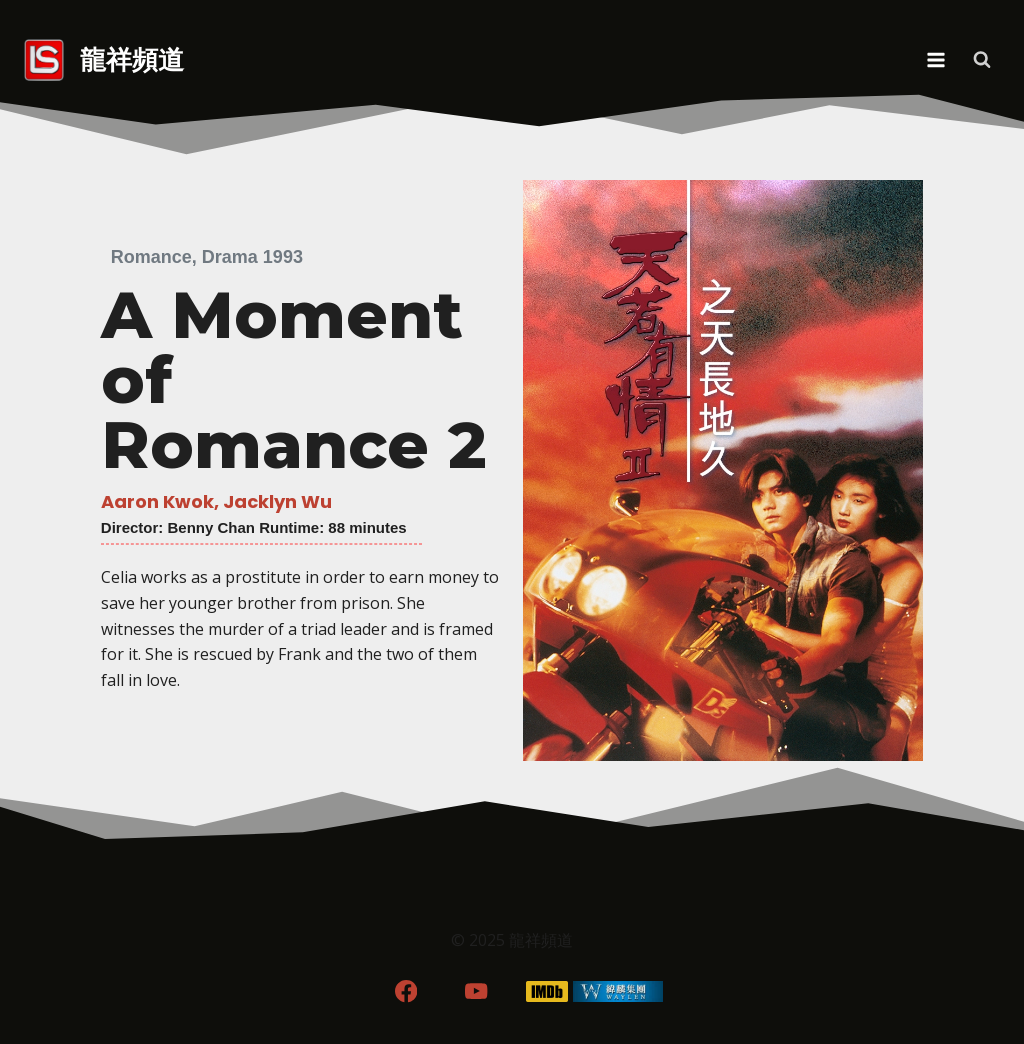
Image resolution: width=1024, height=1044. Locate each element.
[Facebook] (405, 991)
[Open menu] (935, 59)
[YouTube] (476, 991)
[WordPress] (618, 991)
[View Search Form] (982, 60)
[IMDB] (547, 991)
